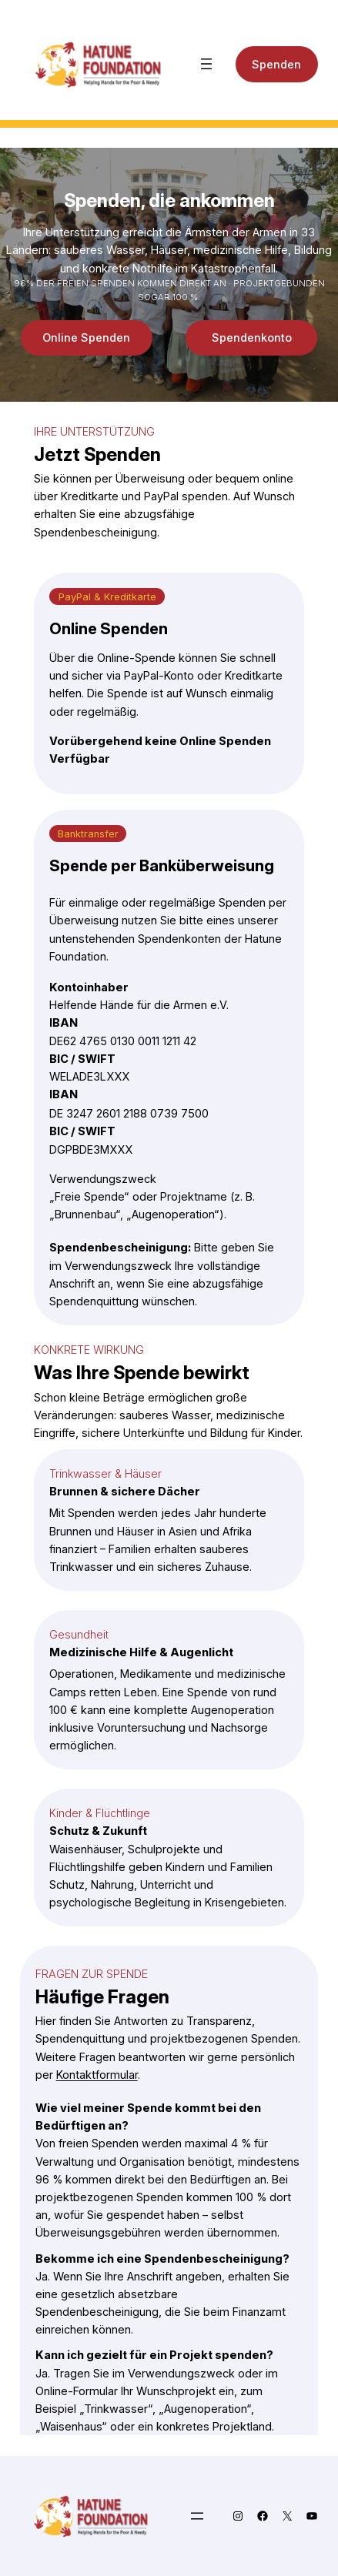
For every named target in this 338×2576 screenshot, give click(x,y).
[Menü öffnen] (206, 64)
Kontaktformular (97, 2074)
